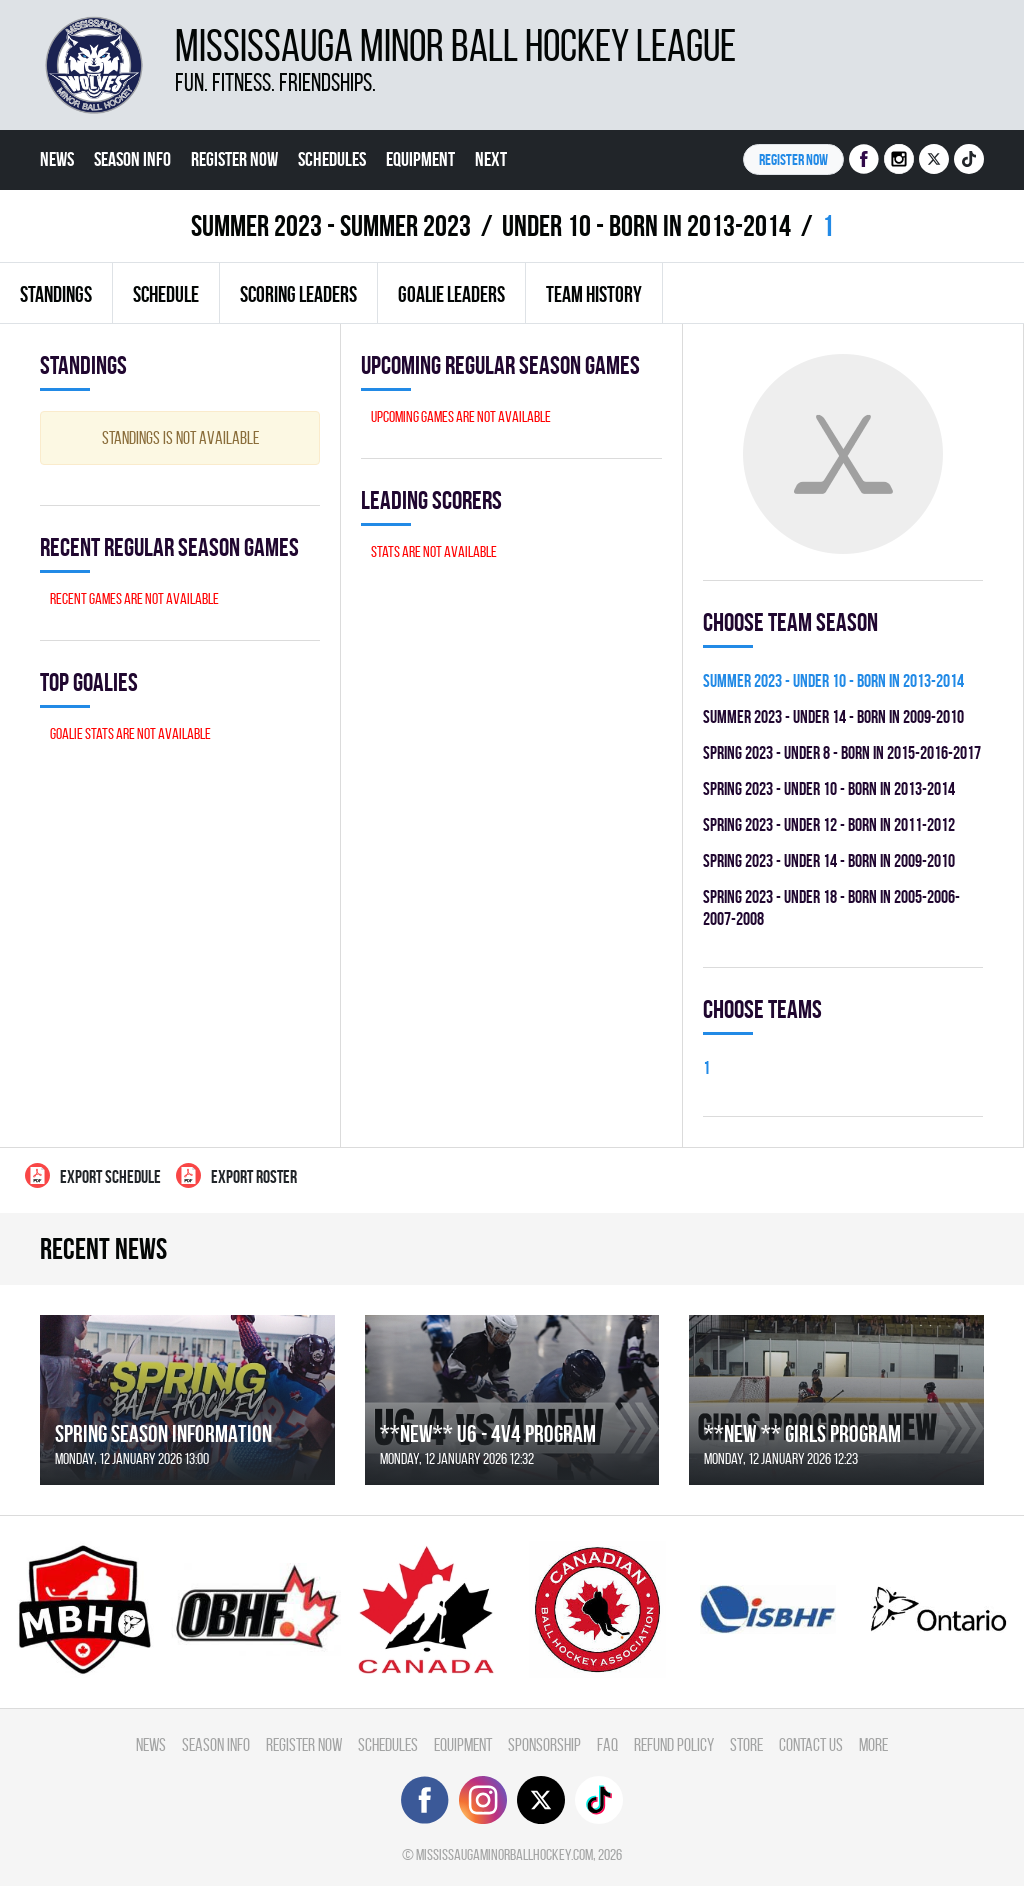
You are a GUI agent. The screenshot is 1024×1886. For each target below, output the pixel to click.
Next (491, 159)
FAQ (607, 1744)
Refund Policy (674, 1744)
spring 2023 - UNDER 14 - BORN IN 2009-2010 (829, 860)
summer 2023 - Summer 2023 (331, 225)
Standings (56, 294)
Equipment (420, 159)
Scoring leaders (298, 294)
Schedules (332, 159)
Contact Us (811, 1744)
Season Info (132, 159)
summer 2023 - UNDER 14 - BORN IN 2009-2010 (833, 716)
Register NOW (793, 159)
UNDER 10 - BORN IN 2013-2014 (646, 225)
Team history (594, 294)
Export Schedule (93, 1175)
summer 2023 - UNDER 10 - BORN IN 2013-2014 (833, 680)
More (873, 1744)
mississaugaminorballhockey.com (504, 1854)
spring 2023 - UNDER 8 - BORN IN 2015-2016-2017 (842, 752)
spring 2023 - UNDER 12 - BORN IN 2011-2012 (829, 824)
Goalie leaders (451, 294)
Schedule (166, 294)
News (57, 159)
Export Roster (236, 1175)
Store (746, 1744)
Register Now (234, 159)
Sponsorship (544, 1744)
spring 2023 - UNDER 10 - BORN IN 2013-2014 (829, 788)
